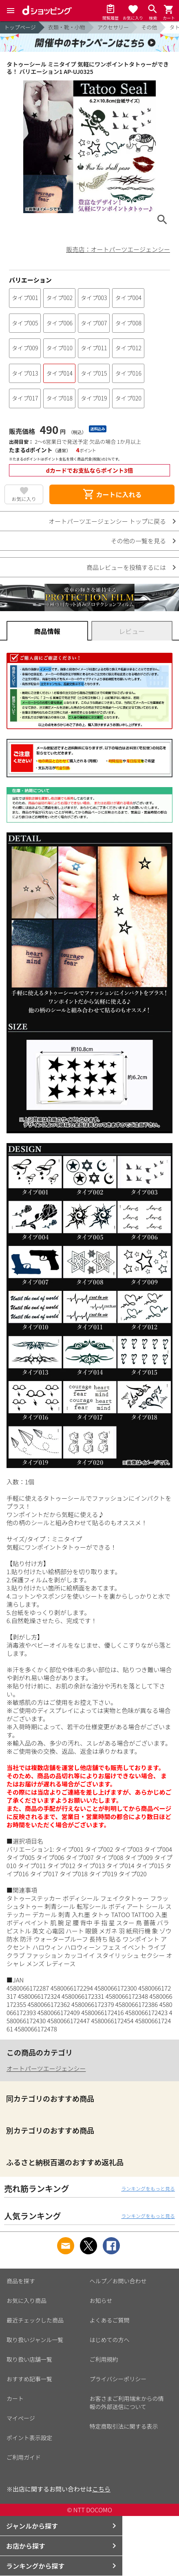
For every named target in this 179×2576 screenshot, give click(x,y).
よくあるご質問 (110, 2320)
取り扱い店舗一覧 (29, 2359)
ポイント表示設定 (29, 2438)
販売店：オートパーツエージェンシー (118, 249)
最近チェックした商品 (35, 2320)
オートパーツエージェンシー (46, 2068)
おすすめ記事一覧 (29, 2379)
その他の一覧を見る (138, 541)
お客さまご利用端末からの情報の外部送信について (127, 2402)
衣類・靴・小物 (66, 27)
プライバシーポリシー (118, 2379)
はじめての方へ (110, 2340)
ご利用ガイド (24, 2457)
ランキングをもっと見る (148, 2188)
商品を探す (21, 2281)
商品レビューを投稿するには (126, 567)
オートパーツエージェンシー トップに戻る (107, 521)
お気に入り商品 (26, 2300)
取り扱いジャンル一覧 (35, 2340)
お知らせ (101, 2300)
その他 (149, 27)
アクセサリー (113, 27)
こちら (101, 2489)
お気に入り (24, 498)
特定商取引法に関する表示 (124, 2426)
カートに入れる (112, 494)
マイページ (21, 2418)
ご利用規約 (104, 2359)
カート (15, 2398)
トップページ (20, 27)
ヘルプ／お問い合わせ (118, 2281)
